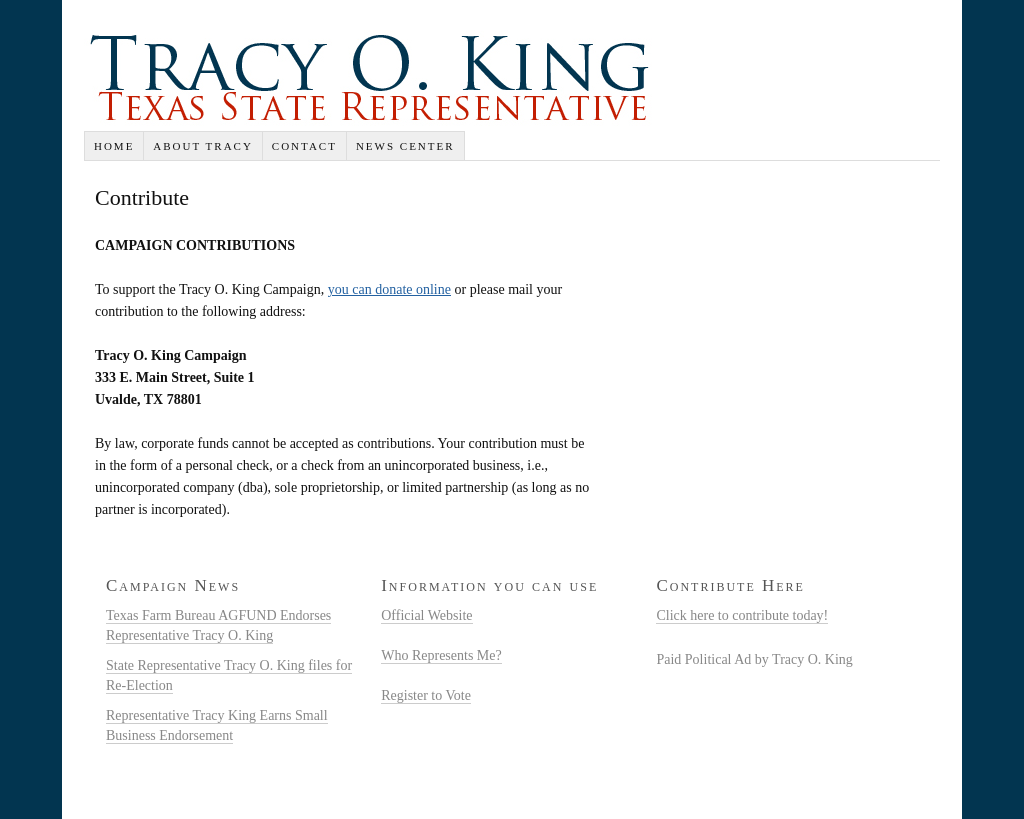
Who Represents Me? (441, 655)
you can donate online (389, 289)
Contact (304, 146)
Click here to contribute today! (742, 615)
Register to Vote (426, 695)
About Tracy (203, 146)
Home (114, 146)
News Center (405, 146)
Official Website (426, 615)
